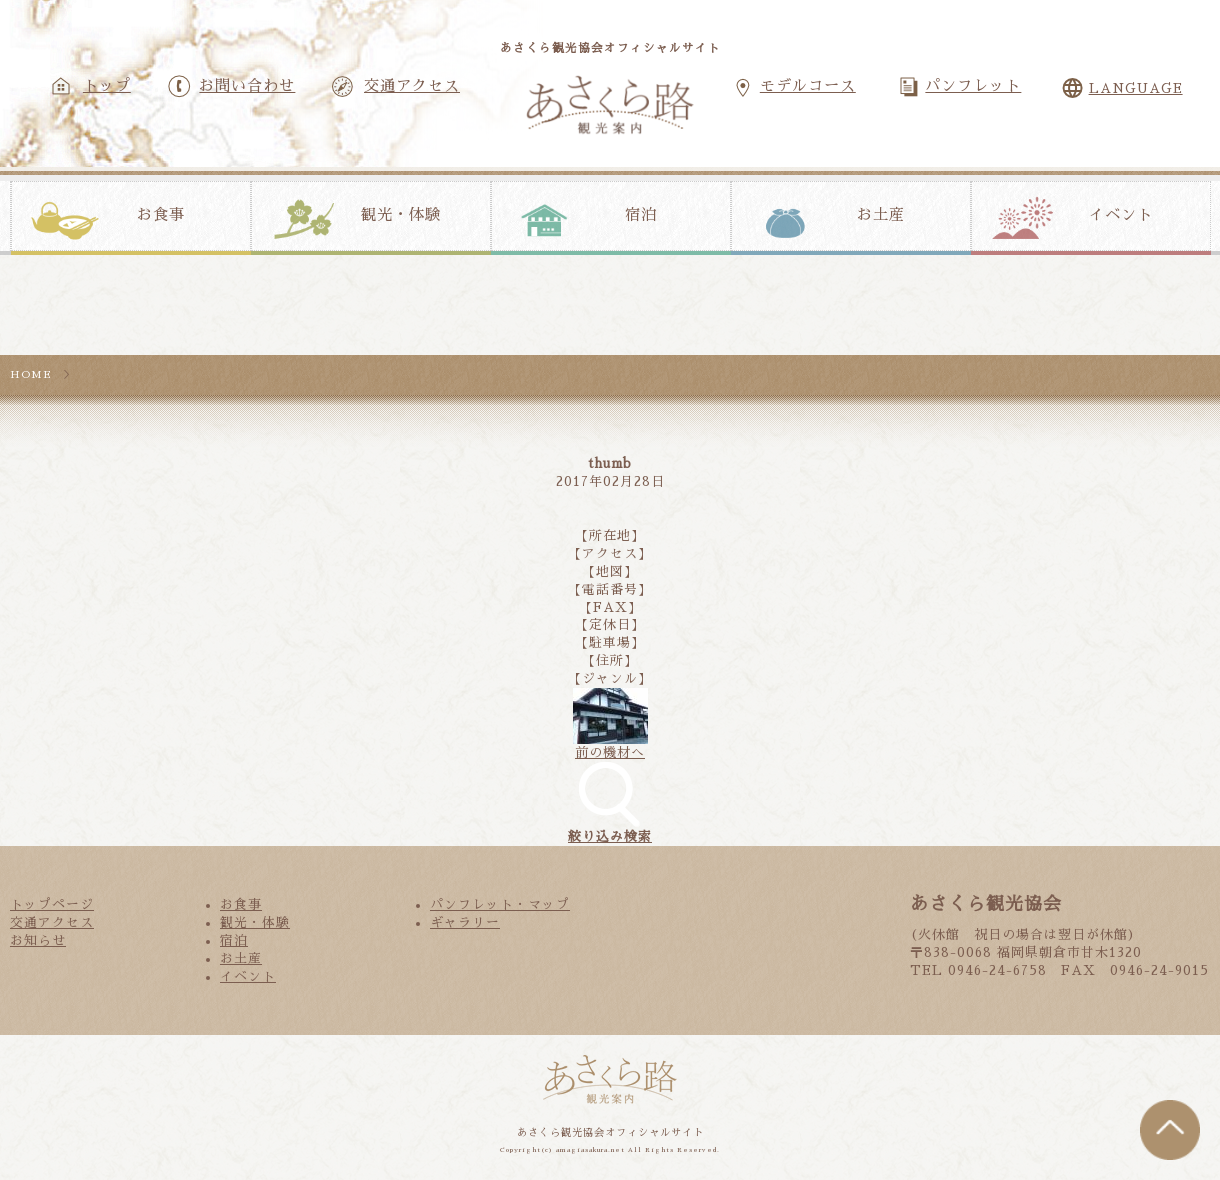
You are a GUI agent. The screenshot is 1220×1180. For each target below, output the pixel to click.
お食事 (161, 215)
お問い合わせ (247, 86)
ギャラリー (465, 922)
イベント (1121, 215)
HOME (31, 374)
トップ (107, 86)
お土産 (881, 215)
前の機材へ (610, 752)
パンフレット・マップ (500, 904)
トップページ (52, 904)
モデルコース (808, 86)
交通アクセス (412, 86)
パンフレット (973, 86)
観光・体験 (401, 215)
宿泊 (641, 215)
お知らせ (38, 940)
